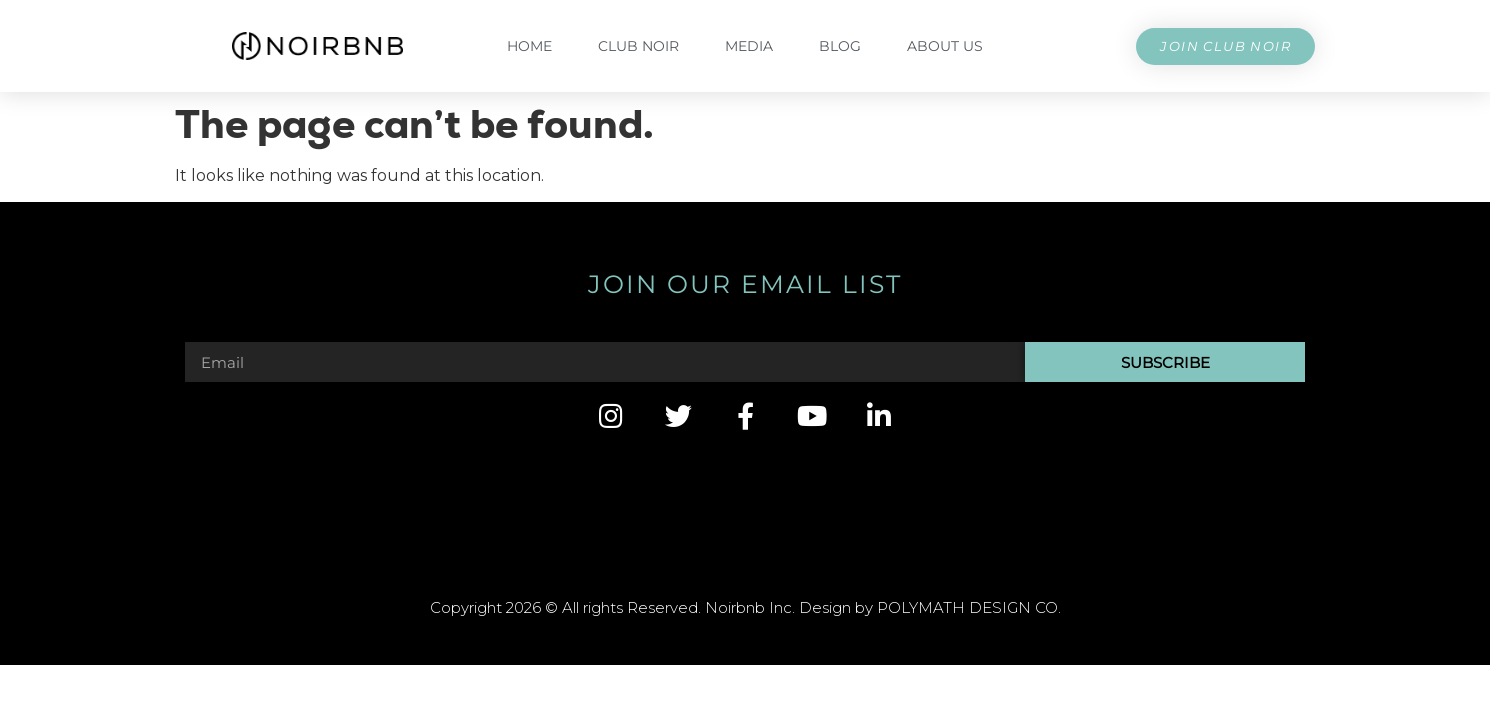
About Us (945, 46)
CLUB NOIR (638, 46)
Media (749, 46)
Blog (840, 46)
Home (529, 46)
